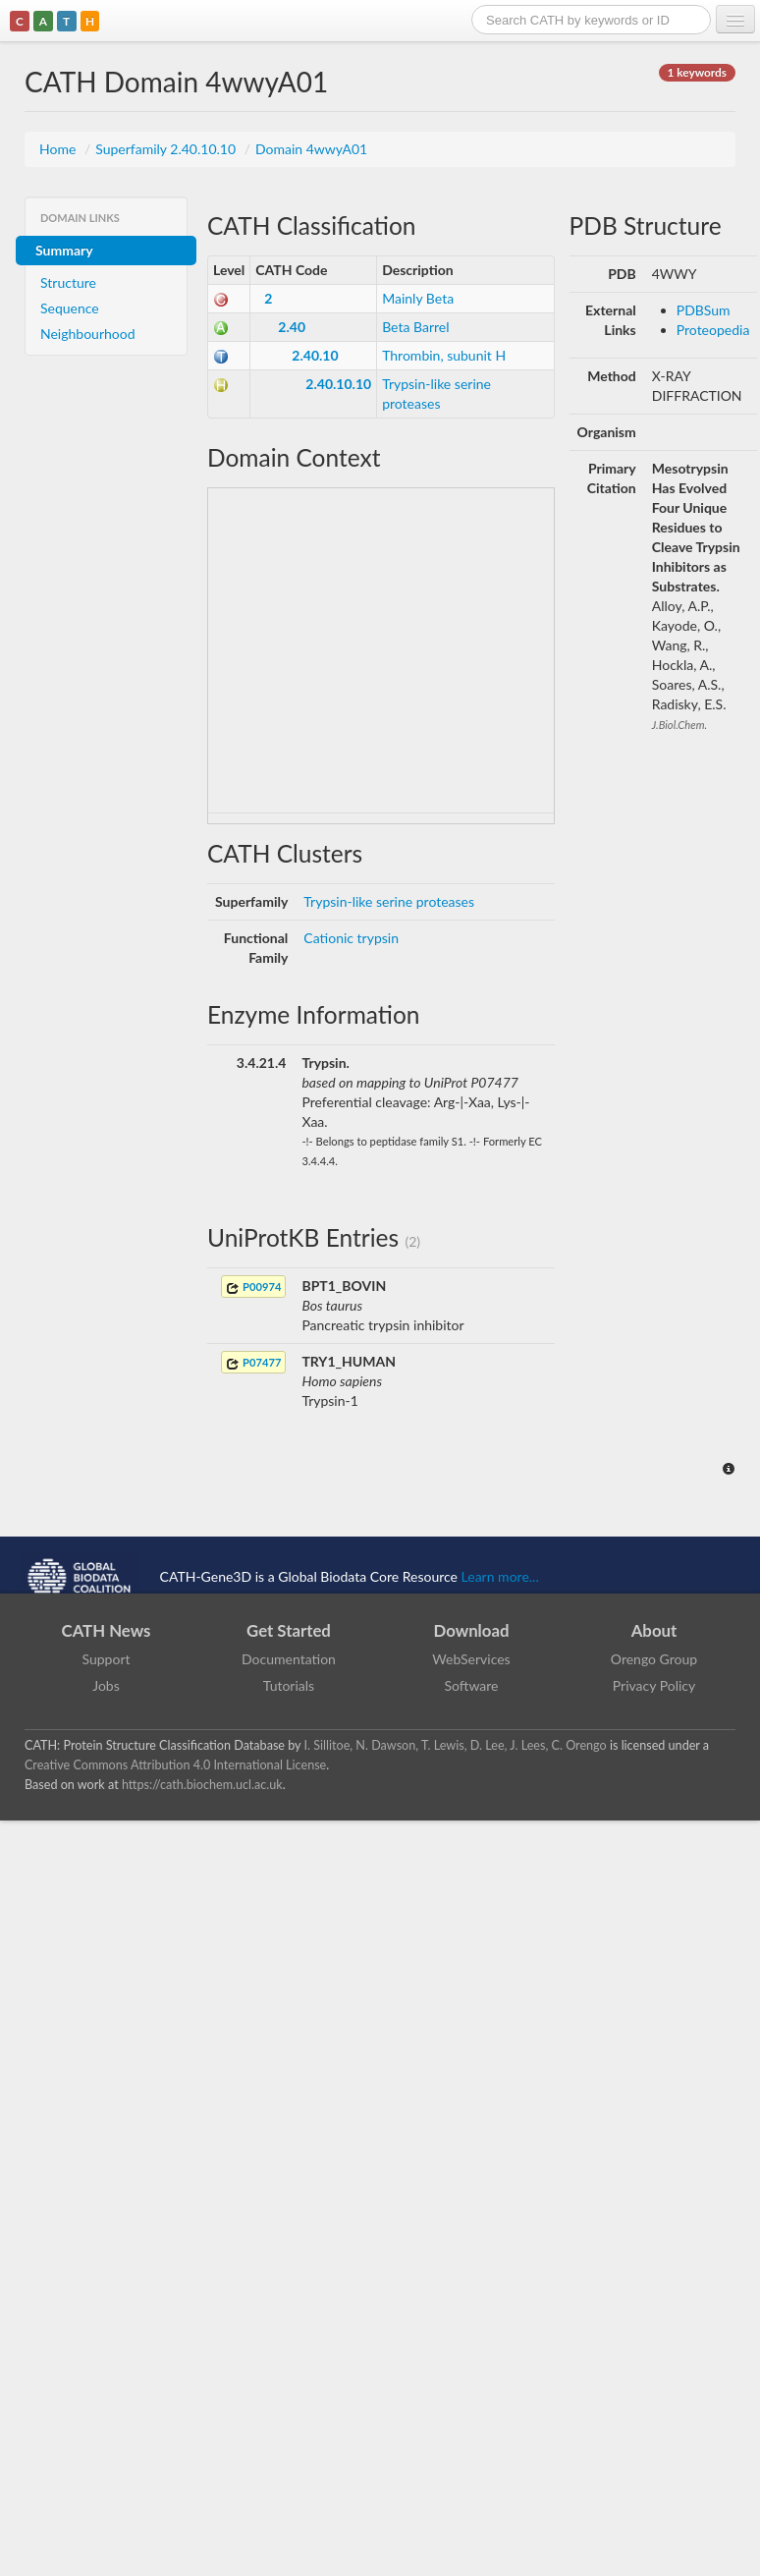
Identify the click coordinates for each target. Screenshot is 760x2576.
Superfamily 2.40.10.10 (167, 148)
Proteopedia (713, 329)
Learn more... (500, 1575)
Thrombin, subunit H (444, 355)
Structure (68, 282)
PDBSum (704, 310)
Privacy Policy (654, 1685)
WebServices (471, 1659)
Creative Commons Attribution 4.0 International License (175, 1765)
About (654, 1630)
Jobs (106, 1685)
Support (105, 1659)
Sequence (69, 308)
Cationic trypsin (351, 937)
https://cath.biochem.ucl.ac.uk (202, 1784)
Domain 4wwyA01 (311, 148)
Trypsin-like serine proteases (388, 901)
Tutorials (288, 1685)
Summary (64, 250)
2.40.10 (315, 355)
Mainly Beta (418, 298)
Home (59, 148)
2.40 (291, 326)
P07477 (253, 1363)
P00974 (253, 1287)
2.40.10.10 (338, 383)
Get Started (288, 1630)
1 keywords (697, 72)
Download (472, 1630)
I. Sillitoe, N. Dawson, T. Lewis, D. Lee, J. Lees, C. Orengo (455, 1745)
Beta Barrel (415, 326)
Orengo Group (654, 1659)
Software (472, 1685)
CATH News (106, 1630)
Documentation (289, 1659)
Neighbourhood (88, 333)
